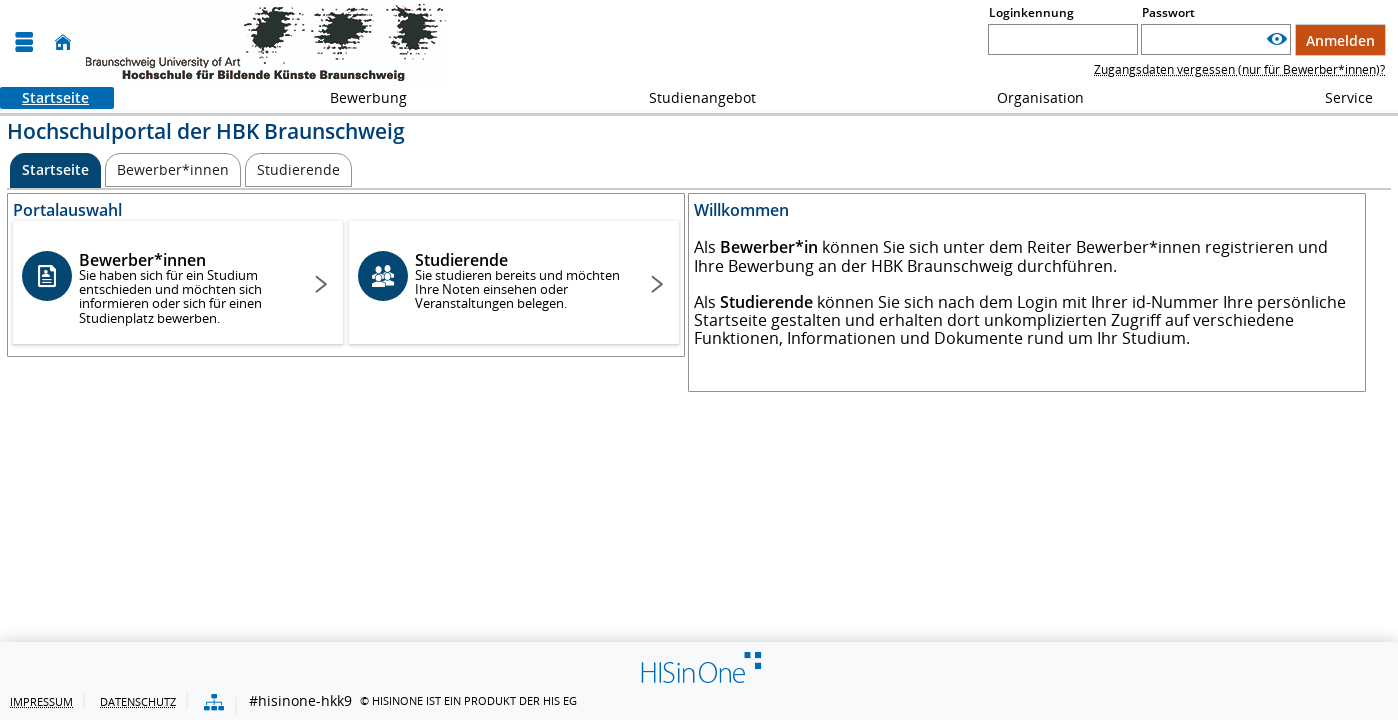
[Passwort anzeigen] (1277, 39)
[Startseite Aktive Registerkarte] (55, 170)
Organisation (1029, 97)
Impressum (41, 701)
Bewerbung (357, 97)
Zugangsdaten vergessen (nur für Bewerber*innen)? (1239, 69)
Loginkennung (1031, 12)
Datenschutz (138, 701)
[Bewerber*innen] (173, 170)
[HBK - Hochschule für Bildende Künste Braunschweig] (266, 42)
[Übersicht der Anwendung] (214, 703)
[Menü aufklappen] (24, 42)
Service (1338, 97)
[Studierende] (298, 170)
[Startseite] (63, 42)
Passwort (1168, 12)
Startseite (44, 97)
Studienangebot (691, 97)
